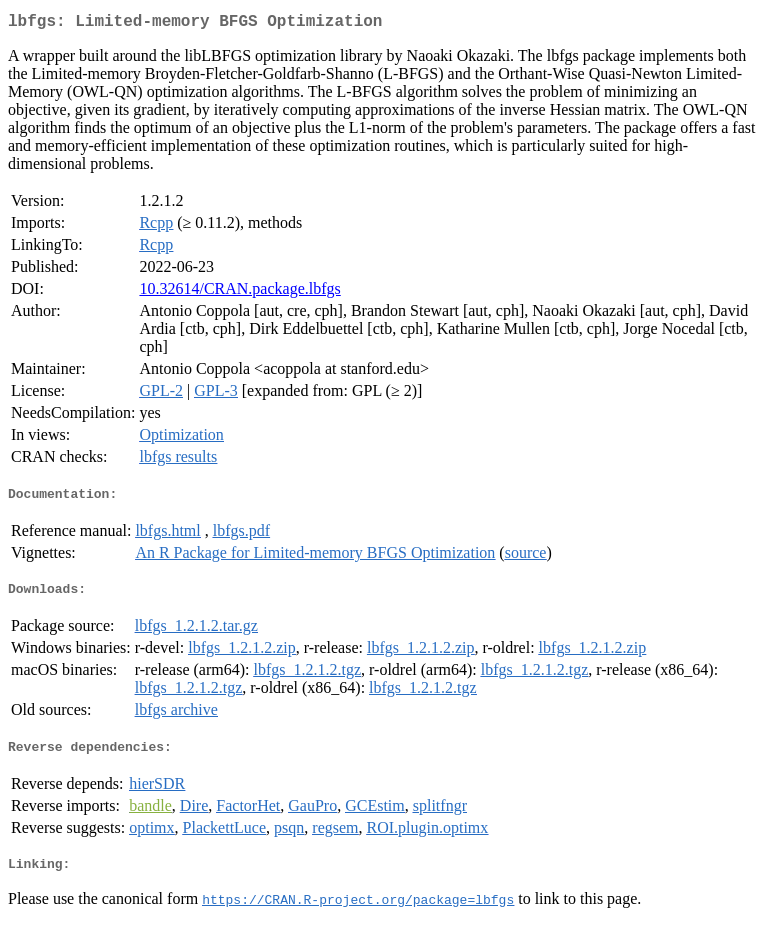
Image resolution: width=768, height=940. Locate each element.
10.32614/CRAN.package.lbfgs (239, 292)
